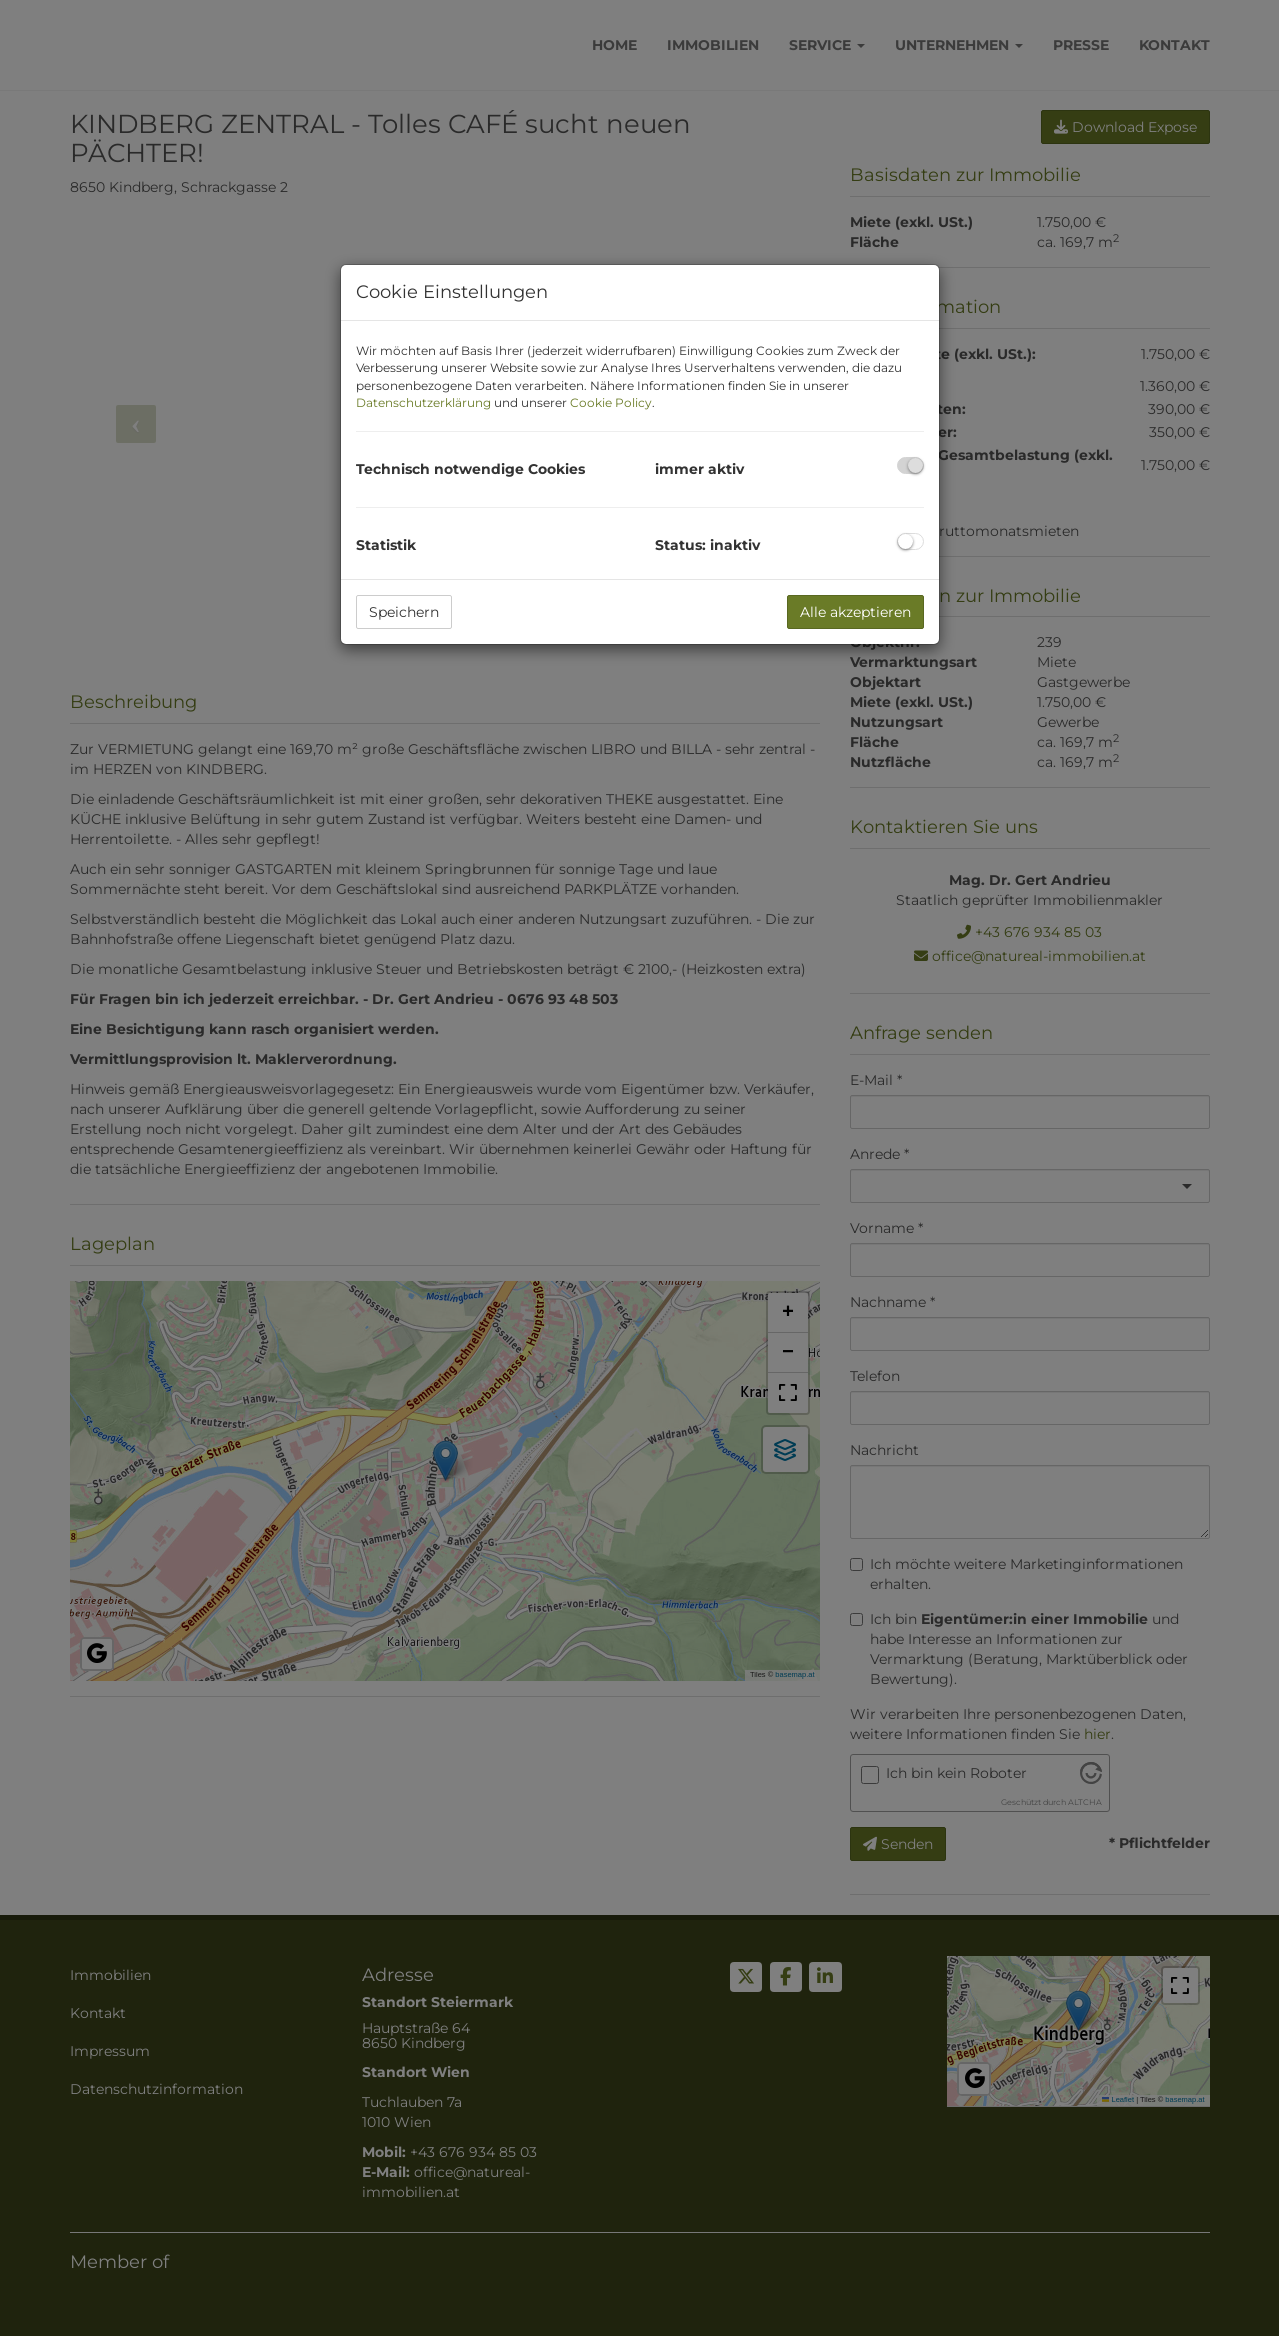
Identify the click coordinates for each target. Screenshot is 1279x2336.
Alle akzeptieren (855, 612)
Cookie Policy (611, 402)
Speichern (404, 612)
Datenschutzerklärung (423, 402)
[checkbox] (910, 465)
